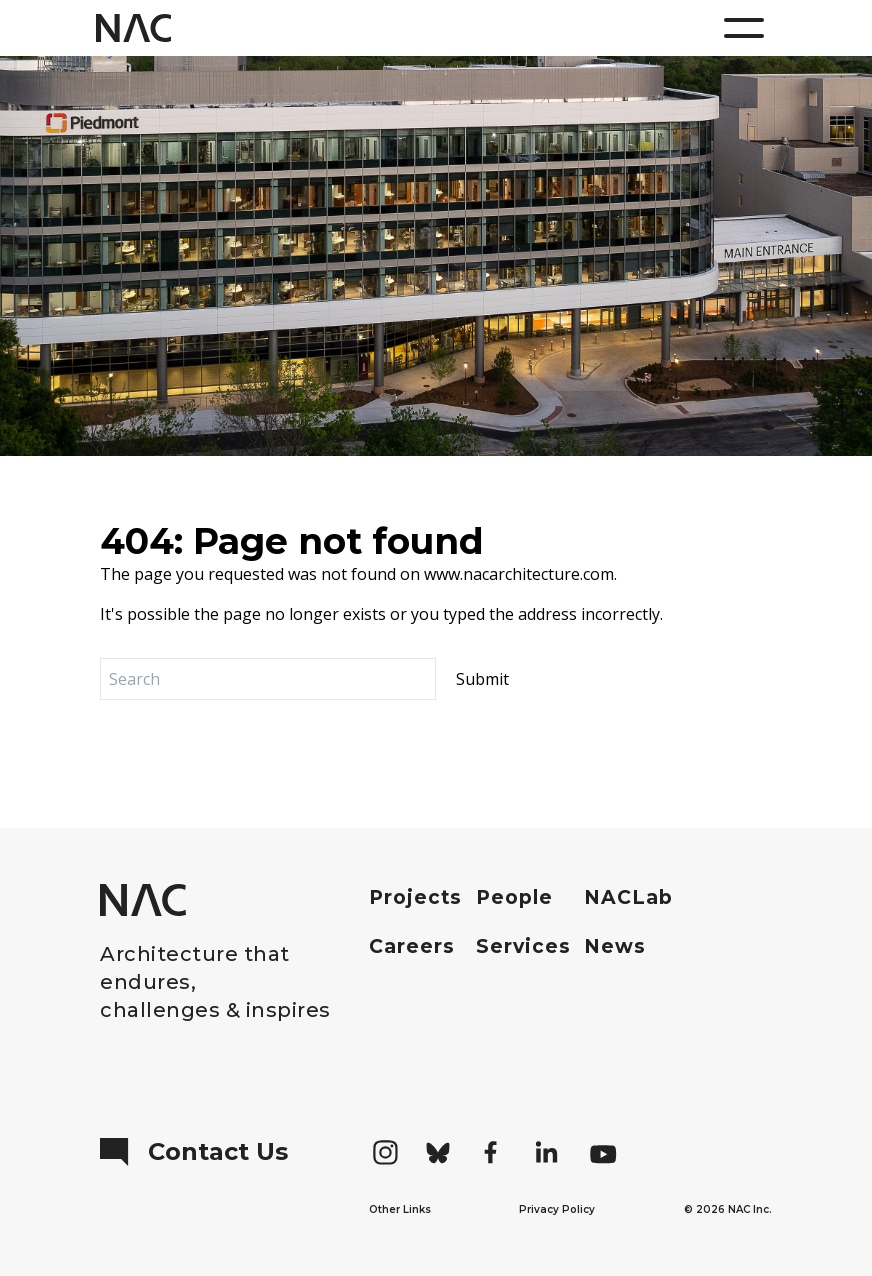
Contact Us (194, 1152)
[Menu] (744, 28)
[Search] (268, 679)
